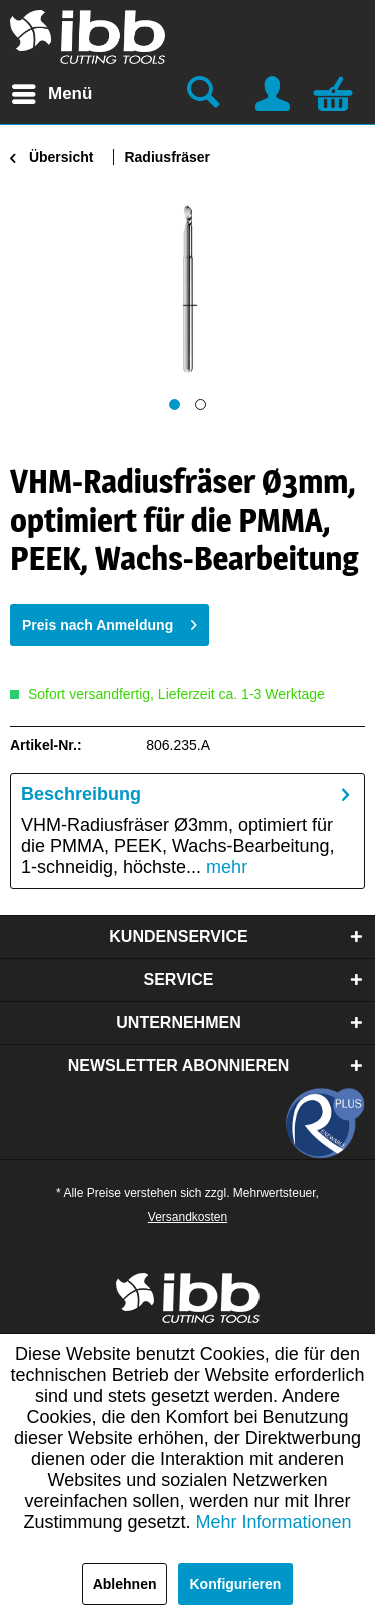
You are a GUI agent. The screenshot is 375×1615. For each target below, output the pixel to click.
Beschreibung (81, 794)
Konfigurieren (236, 1584)
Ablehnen (125, 1584)
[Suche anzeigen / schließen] (206, 94)
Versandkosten (187, 1217)
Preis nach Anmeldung (109, 621)
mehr (224, 867)
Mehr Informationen (274, 1522)
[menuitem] (51, 94)
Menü (52, 90)
